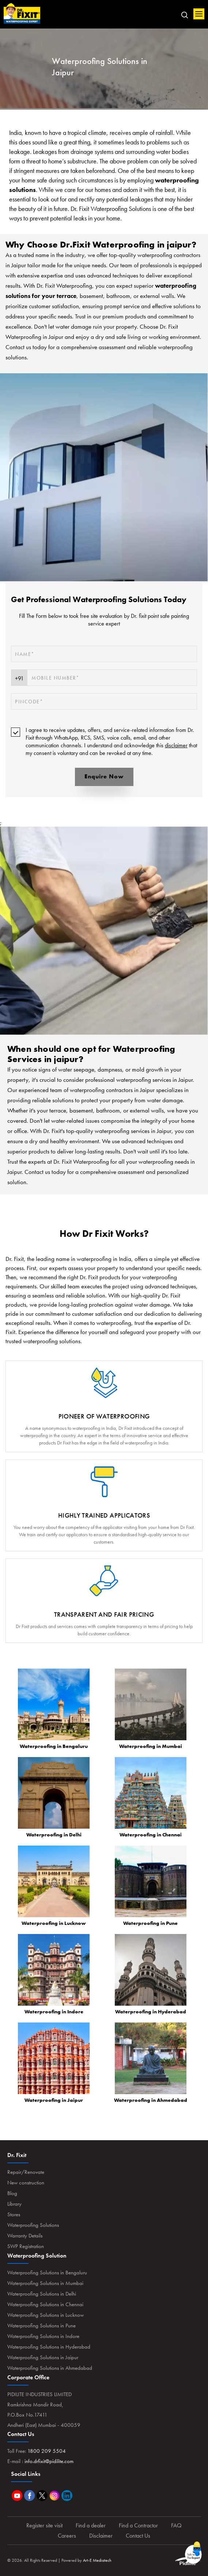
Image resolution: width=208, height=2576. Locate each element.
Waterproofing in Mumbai (150, 1746)
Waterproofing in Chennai (151, 1834)
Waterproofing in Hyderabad (150, 2011)
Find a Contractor (138, 2525)
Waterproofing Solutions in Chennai (45, 2304)
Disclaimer (101, 2535)
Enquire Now (104, 776)
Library (14, 2203)
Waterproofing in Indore (53, 2011)
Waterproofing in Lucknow (54, 1923)
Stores (13, 2214)
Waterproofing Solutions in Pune (41, 2325)
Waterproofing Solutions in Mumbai (45, 2283)
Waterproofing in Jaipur (53, 2100)
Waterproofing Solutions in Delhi (41, 2293)
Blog (12, 2193)
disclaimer (176, 745)
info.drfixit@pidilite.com (48, 2461)
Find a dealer (91, 2525)
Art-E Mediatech (97, 2560)
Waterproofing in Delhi (54, 1834)
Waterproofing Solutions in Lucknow (45, 2315)
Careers (67, 2535)
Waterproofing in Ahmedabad (150, 2100)
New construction (25, 2182)
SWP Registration (25, 2246)
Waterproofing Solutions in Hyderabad (48, 2346)
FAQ (176, 2525)
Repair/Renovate (25, 2172)
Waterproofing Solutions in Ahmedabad (49, 2368)
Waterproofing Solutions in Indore (43, 2336)
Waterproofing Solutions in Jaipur (42, 2357)
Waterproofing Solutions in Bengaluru (47, 2272)
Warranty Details (24, 2235)
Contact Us (138, 2535)
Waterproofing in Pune (150, 1923)
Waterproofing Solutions (33, 2225)
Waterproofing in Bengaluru (54, 1746)
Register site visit (44, 2525)
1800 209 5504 (46, 2451)
